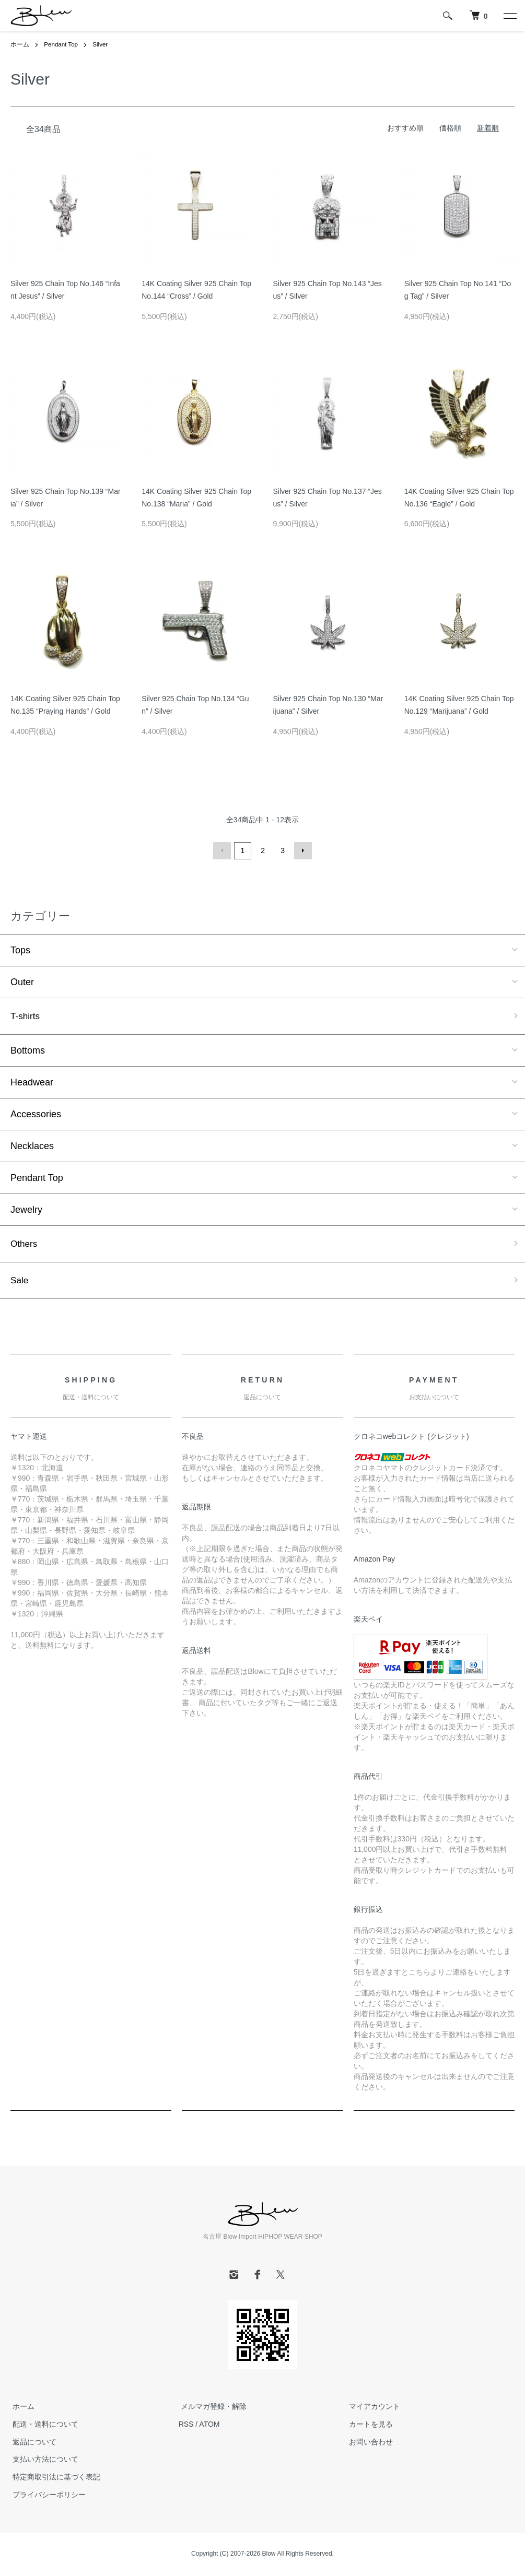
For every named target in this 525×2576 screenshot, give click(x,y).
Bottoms (27, 1050)
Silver (102, 44)
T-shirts (25, 1015)
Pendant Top (61, 44)
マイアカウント (372, 2408)
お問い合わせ (368, 2443)
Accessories (35, 1113)
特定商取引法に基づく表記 (54, 2478)
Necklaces (32, 1145)
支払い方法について (43, 2460)
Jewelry (26, 1209)
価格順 (450, 127)
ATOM (209, 2425)
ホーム (19, 44)
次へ (302, 850)
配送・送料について (43, 2425)
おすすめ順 (405, 127)
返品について (32, 2443)
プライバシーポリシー (47, 2496)
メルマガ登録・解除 (211, 2408)
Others (24, 1243)
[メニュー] (509, 15)
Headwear (31, 1082)
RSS (186, 2425)
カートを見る (368, 2425)
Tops (20, 949)
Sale (19, 1281)
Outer (22, 981)
